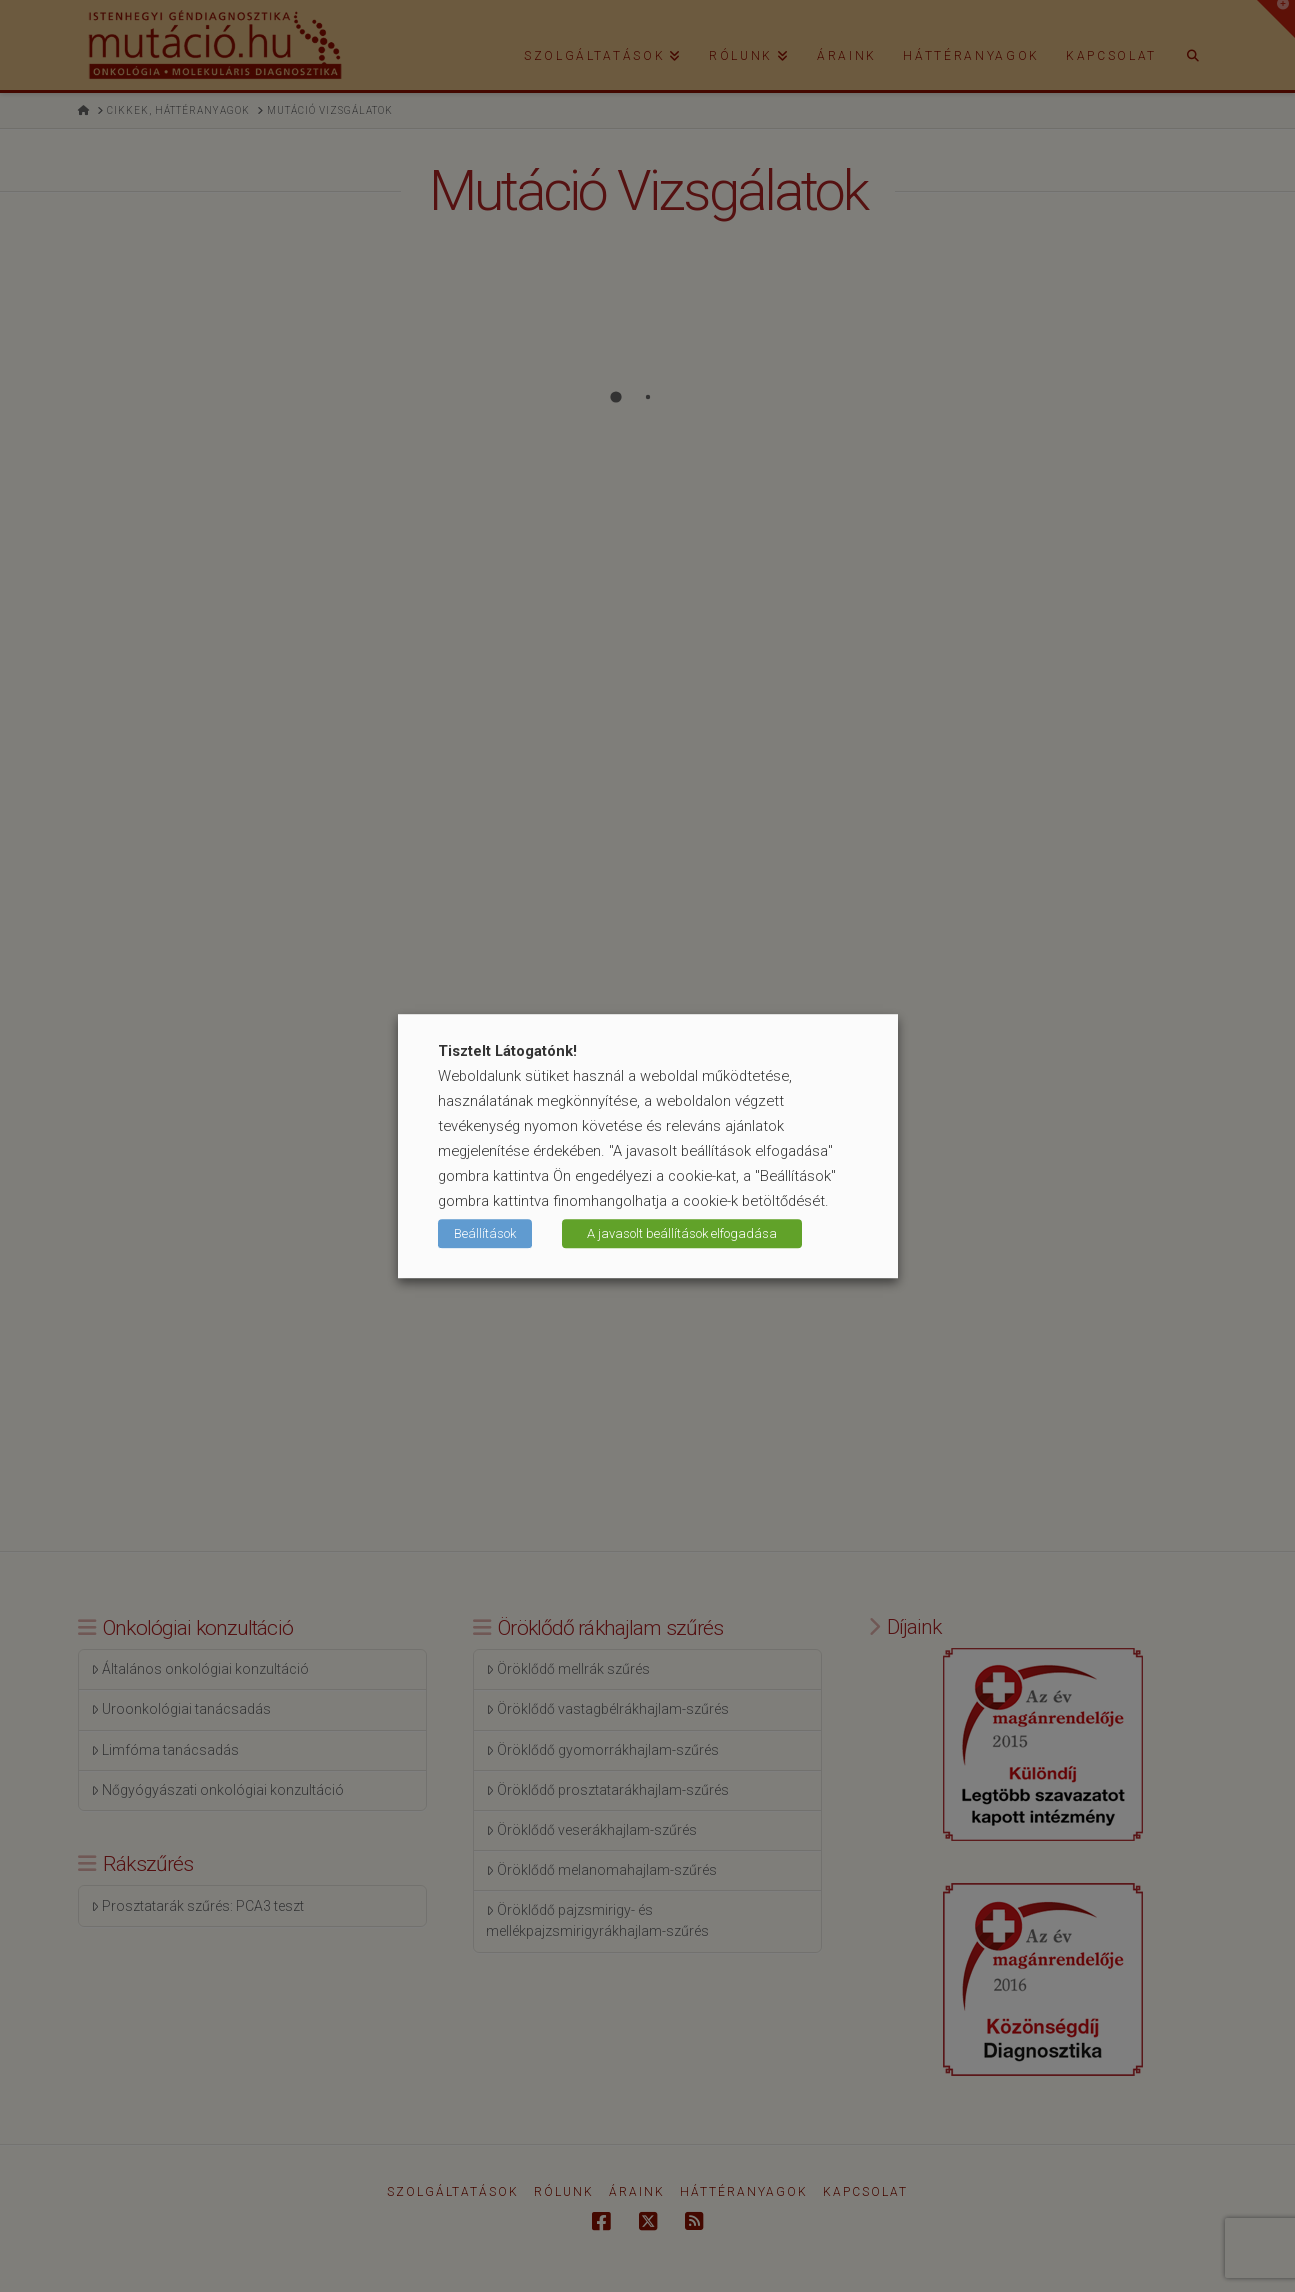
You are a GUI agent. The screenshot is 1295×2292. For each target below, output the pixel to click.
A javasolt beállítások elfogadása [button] (682, 1233)
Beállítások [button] (485, 1233)
